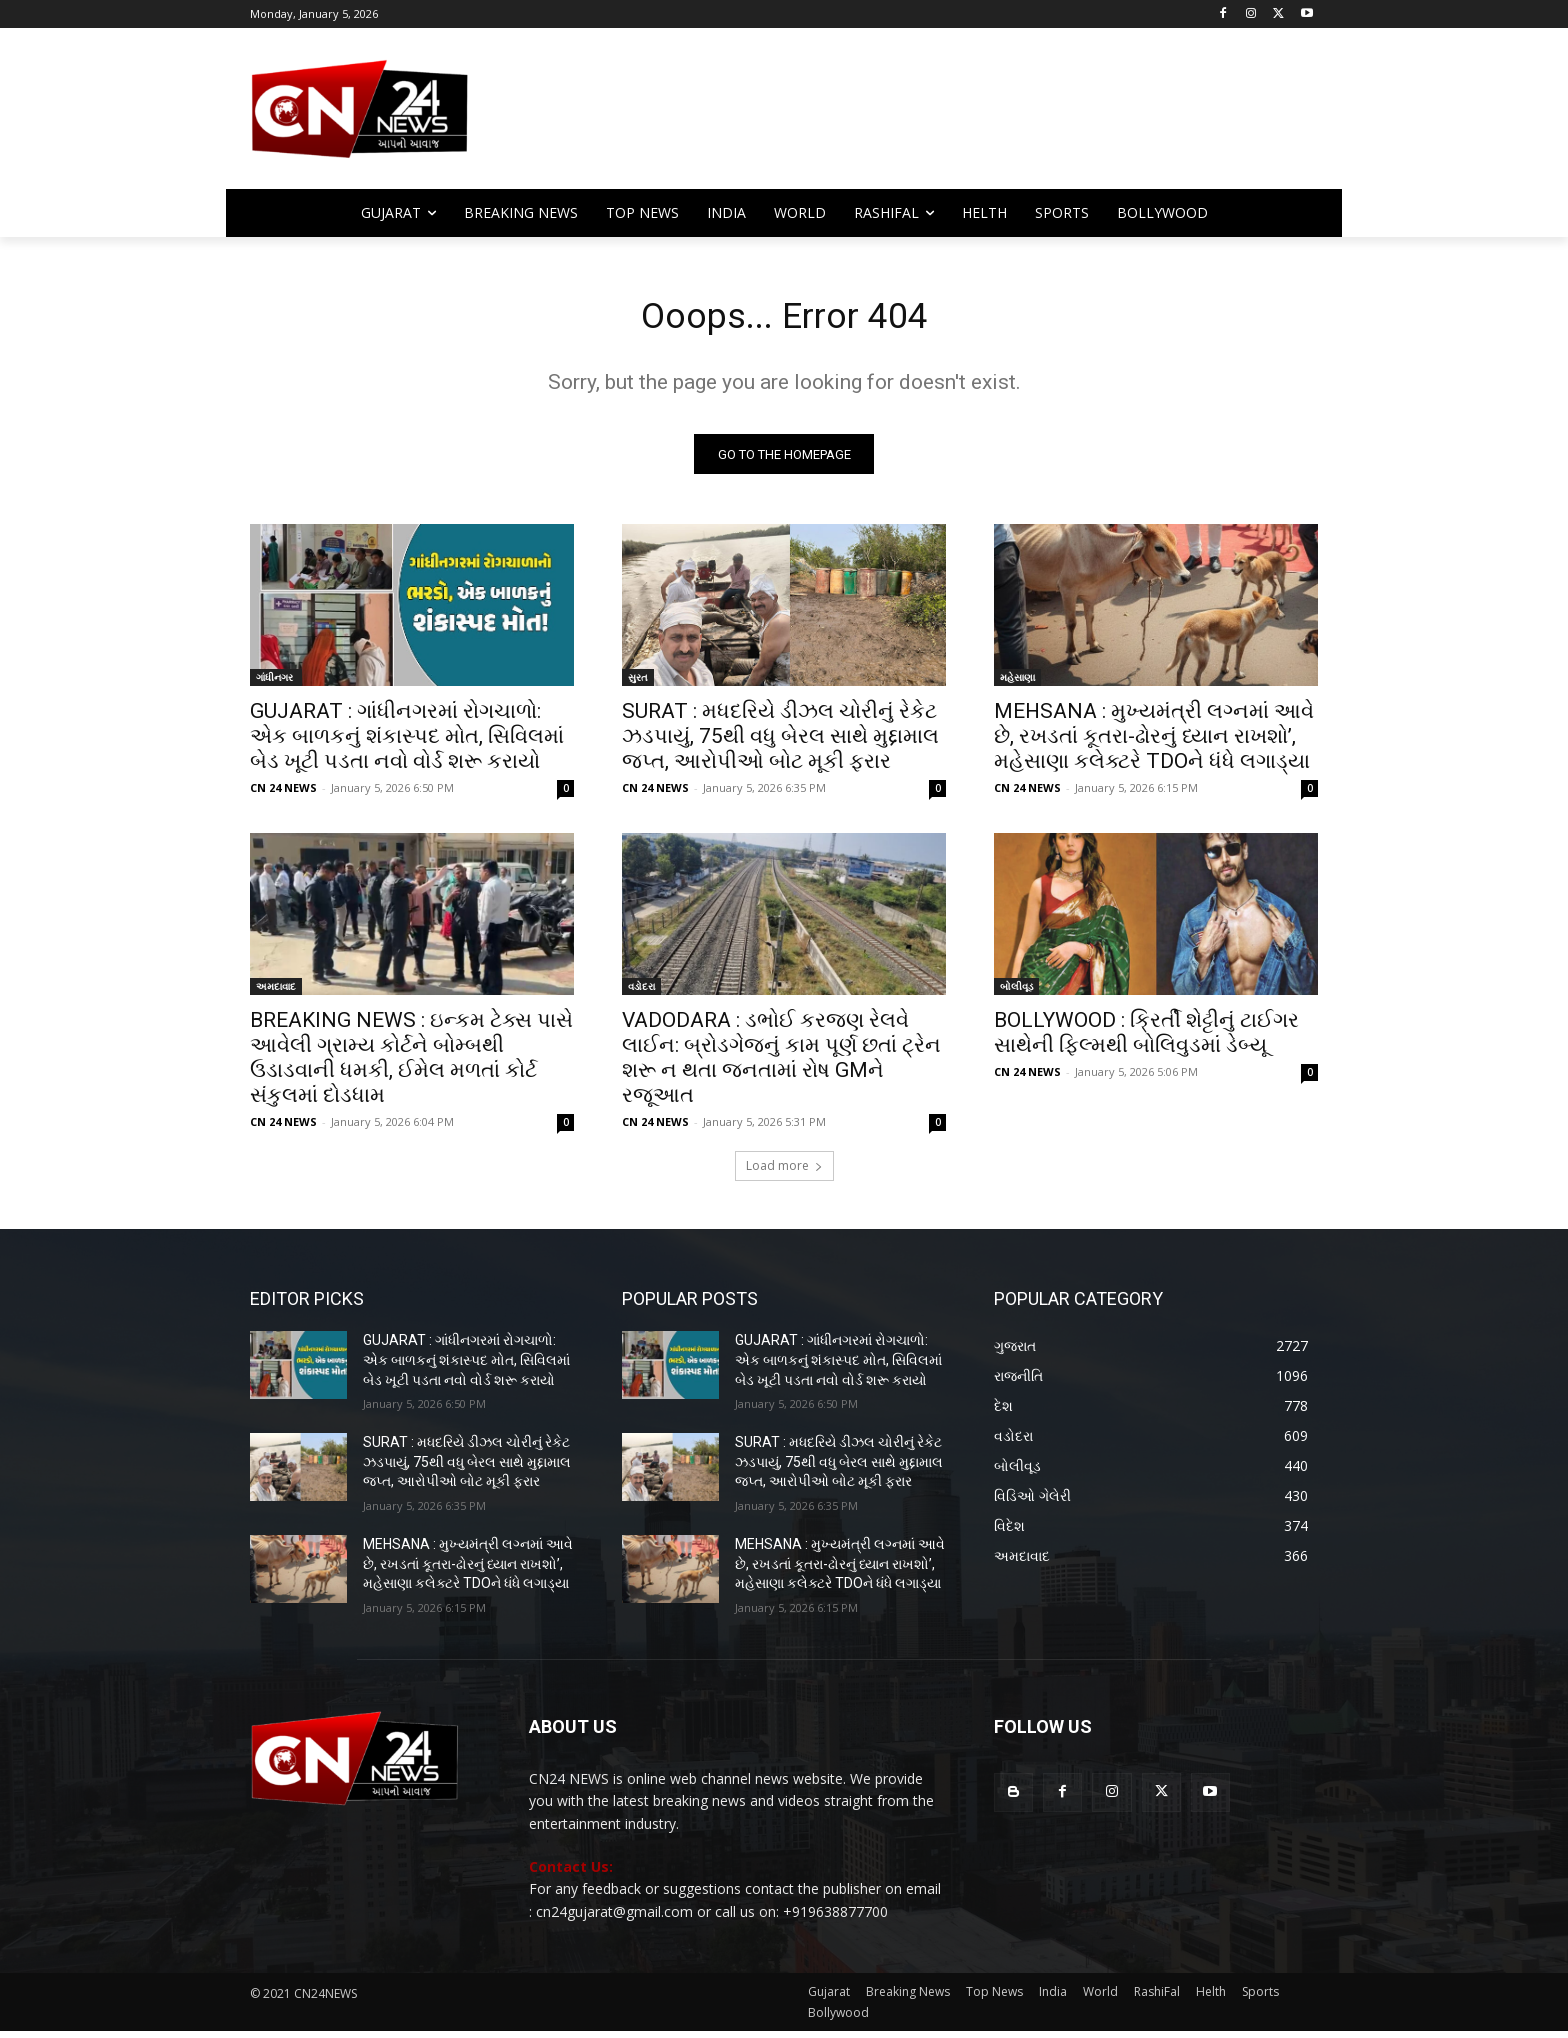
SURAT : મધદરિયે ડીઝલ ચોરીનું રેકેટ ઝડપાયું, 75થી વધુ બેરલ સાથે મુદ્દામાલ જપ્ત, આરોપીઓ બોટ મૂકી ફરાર (780, 743)
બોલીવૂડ (1016, 993)
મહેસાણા (1017, 684)
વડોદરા (641, 993)
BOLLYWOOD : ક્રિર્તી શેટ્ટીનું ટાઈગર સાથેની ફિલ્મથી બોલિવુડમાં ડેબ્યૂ (1146, 1039)
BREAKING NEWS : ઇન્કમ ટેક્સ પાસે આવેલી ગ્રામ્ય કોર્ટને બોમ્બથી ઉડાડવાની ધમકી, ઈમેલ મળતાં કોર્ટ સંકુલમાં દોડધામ (411, 1064)
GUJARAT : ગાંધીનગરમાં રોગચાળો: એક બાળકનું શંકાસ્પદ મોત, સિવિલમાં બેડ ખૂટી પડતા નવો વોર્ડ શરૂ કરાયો (407, 743)
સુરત (638, 684)
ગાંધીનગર (276, 684)
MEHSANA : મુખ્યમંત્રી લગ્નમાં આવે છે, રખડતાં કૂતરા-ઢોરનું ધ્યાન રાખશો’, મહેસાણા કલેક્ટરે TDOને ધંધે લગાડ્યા (1154, 743)
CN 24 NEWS (283, 794)
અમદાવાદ (276, 993)
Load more (784, 1172)
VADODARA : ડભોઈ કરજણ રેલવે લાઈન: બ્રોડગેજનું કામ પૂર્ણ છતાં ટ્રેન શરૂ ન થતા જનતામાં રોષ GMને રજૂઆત (781, 1064)
